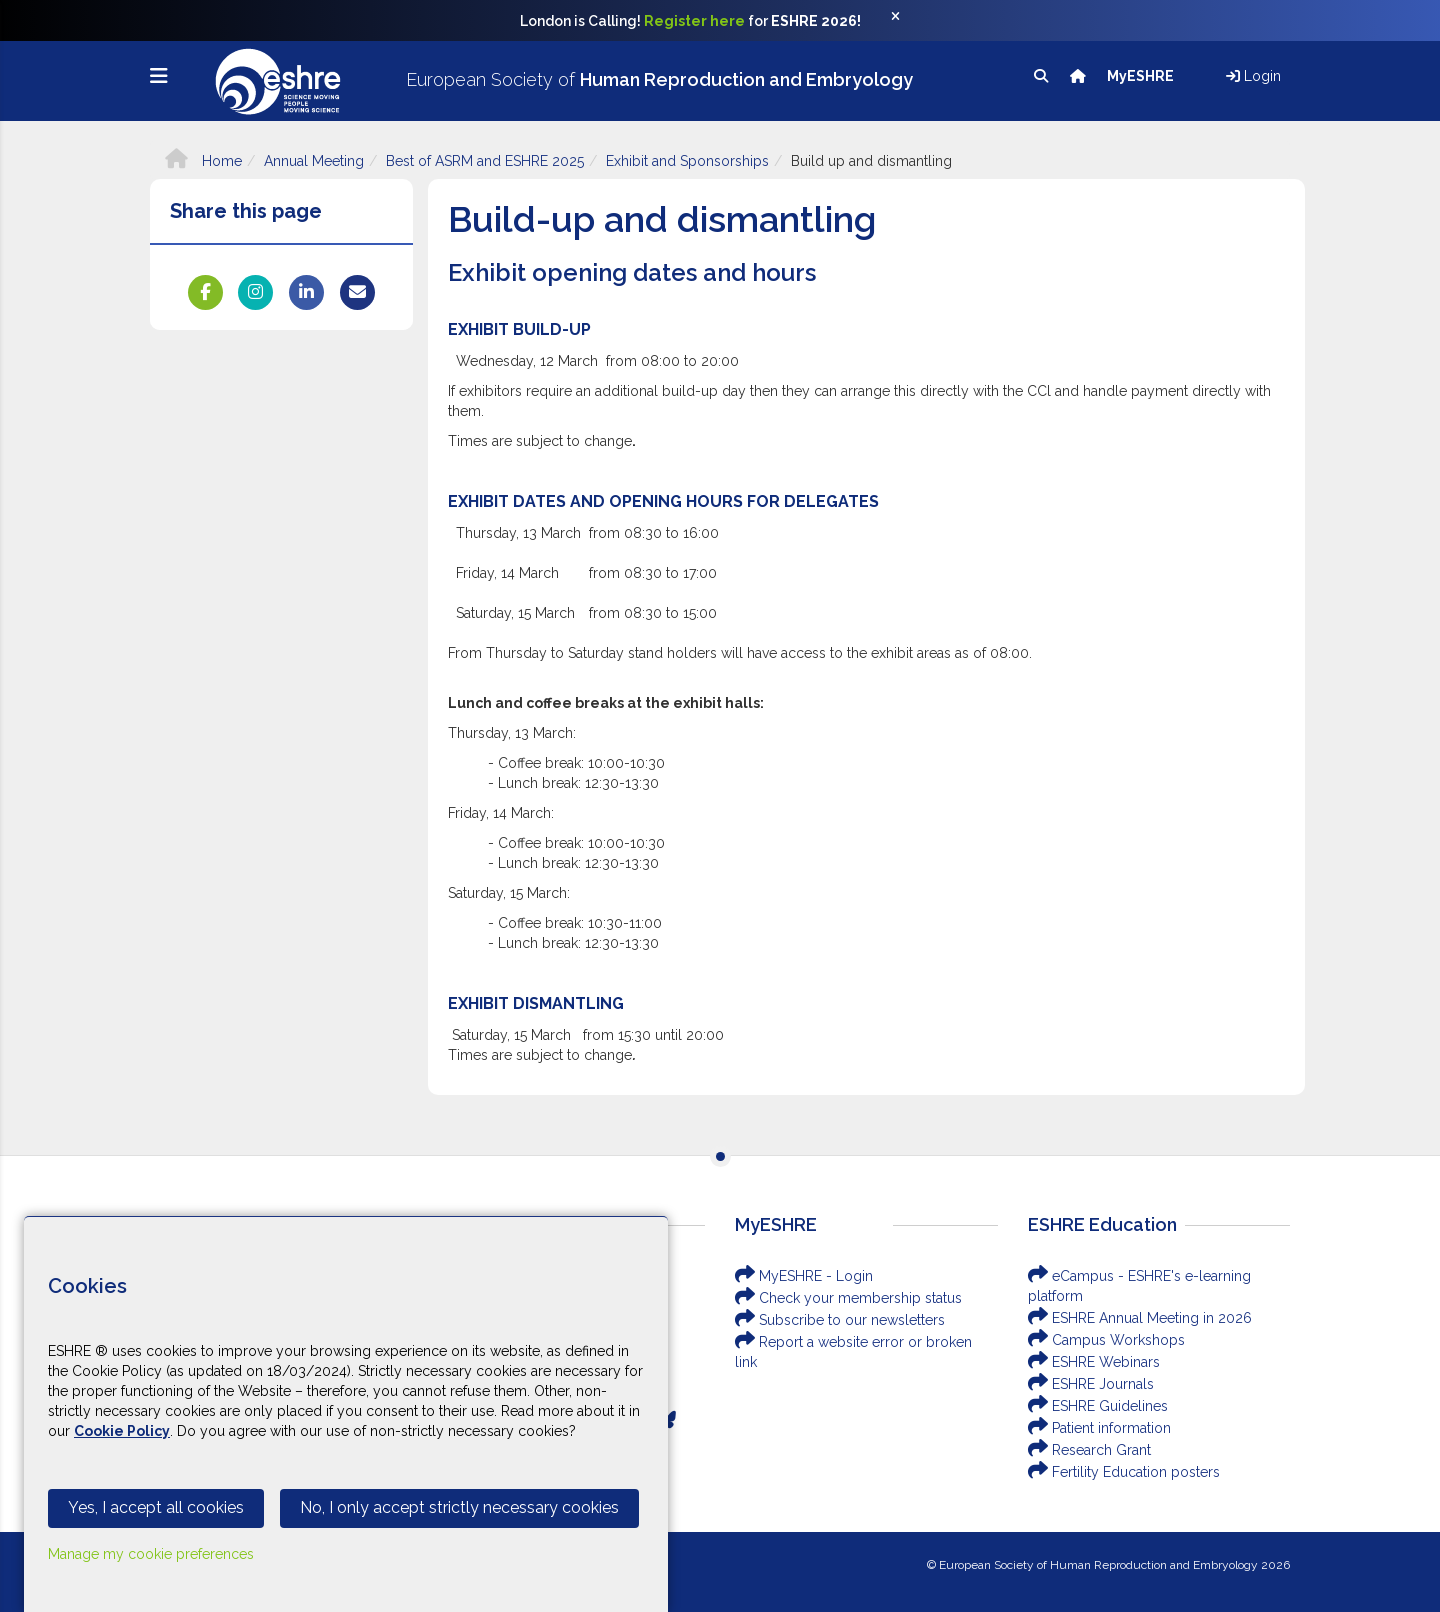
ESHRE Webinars (1094, 1362)
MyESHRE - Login (804, 1276)
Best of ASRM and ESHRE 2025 (485, 161)
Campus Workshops (1106, 1340)
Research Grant (1089, 1450)
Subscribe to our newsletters (840, 1320)
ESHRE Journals (1091, 1384)
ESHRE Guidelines (1098, 1406)
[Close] (906, 21)
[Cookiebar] (346, 1414)
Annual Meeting (314, 161)
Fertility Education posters (1124, 1472)
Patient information (1099, 1428)
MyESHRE (1142, 76)
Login (1253, 76)
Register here (694, 21)
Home (203, 161)
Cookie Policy (122, 1431)
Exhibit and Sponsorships (687, 161)
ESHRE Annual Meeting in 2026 (1140, 1318)
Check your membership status (848, 1298)
